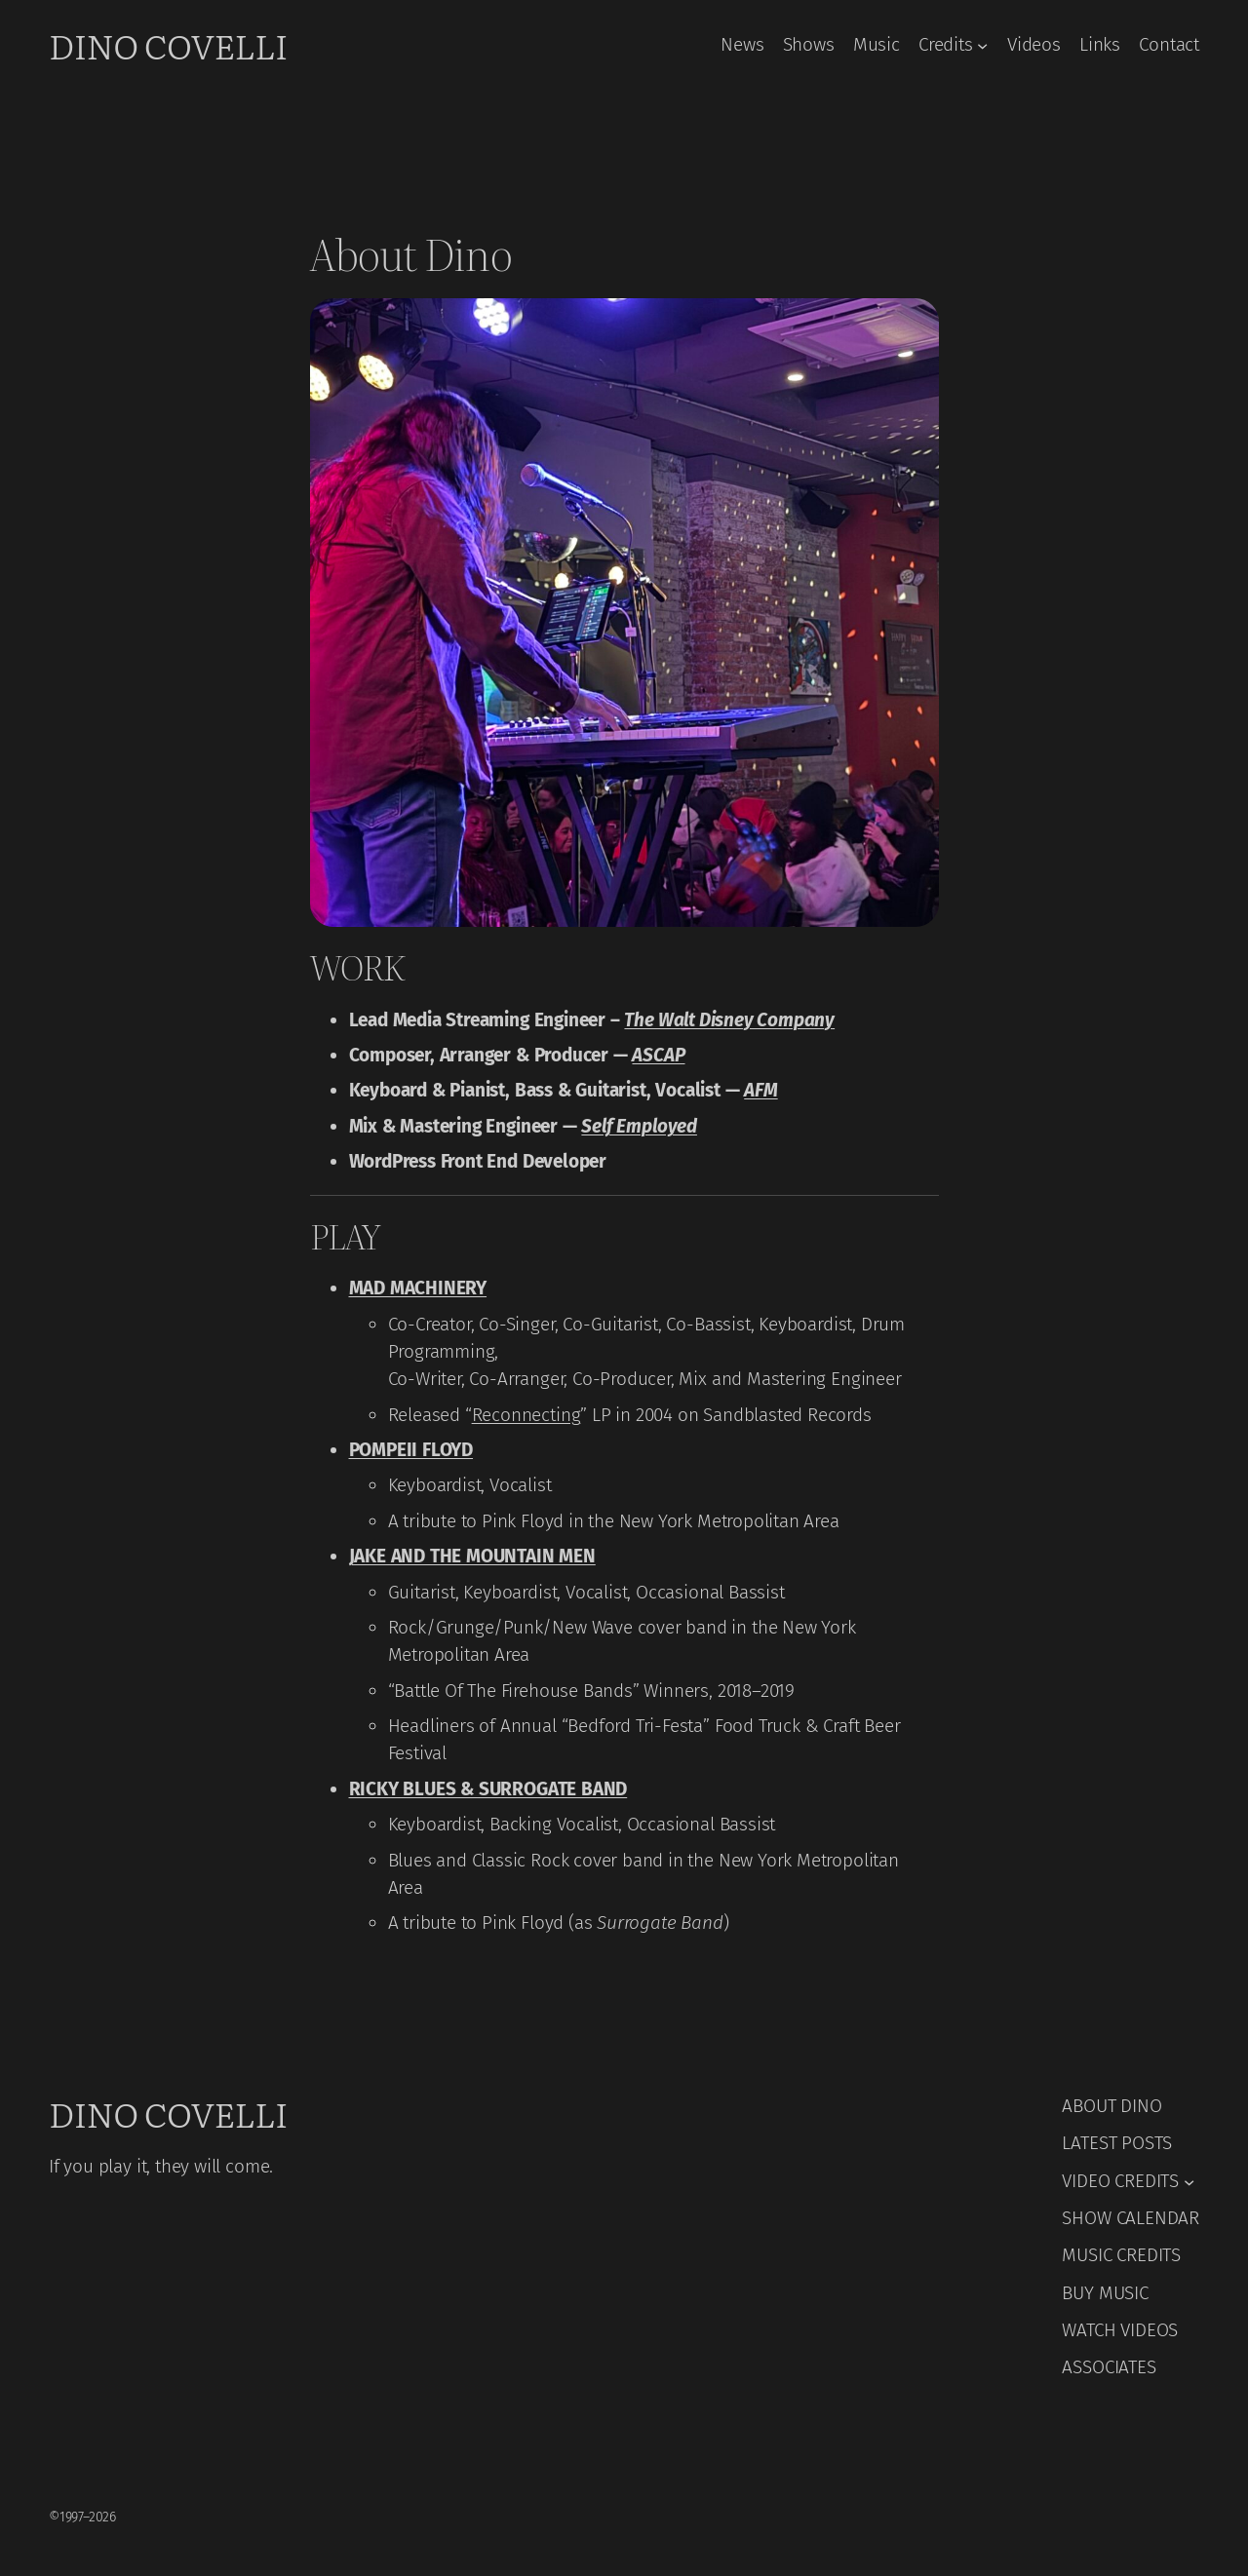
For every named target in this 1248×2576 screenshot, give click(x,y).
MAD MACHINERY (418, 1288)
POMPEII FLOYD (411, 1450)
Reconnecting (526, 1414)
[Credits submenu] (982, 44)
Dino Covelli (168, 44)
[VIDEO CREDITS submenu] (1189, 2180)
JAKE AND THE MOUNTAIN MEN (472, 1556)
